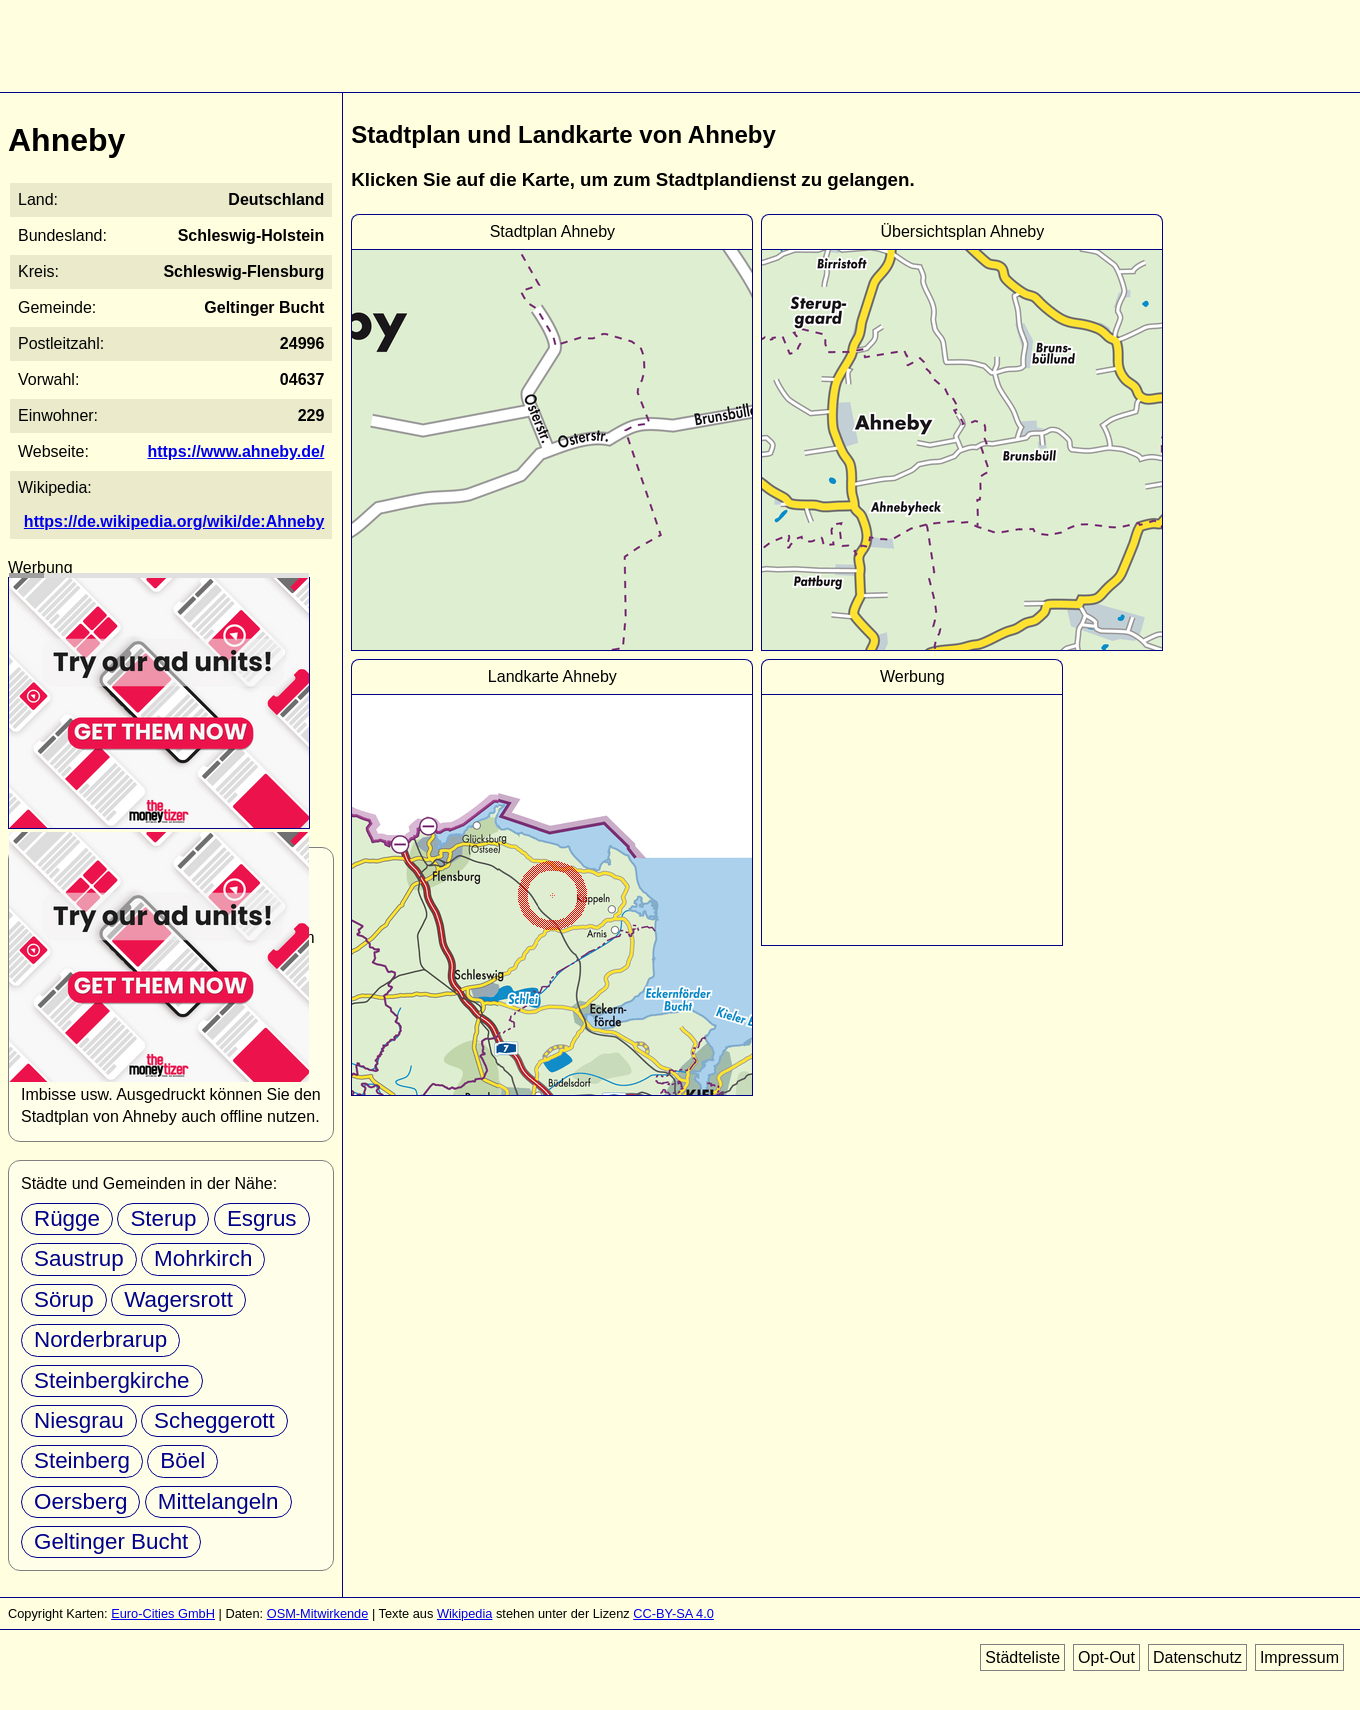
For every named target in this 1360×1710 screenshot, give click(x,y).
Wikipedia (464, 1613)
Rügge (67, 1218)
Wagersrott (178, 1299)
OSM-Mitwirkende (318, 1613)
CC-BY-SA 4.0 (673, 1613)
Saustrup (79, 1258)
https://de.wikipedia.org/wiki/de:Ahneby (174, 521)
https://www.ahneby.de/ (235, 451)
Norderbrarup (100, 1339)
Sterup (163, 1218)
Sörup (64, 1299)
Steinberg (82, 1460)
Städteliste (1022, 1657)
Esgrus (262, 1218)
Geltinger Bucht (111, 1541)
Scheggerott (214, 1420)
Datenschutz (1197, 1657)
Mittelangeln (218, 1501)
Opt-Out (1106, 1657)
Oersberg (80, 1501)
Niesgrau (79, 1420)
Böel (182, 1460)
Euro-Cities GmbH (163, 1613)
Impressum (1299, 1657)
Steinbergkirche (112, 1380)
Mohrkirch (203, 1258)
